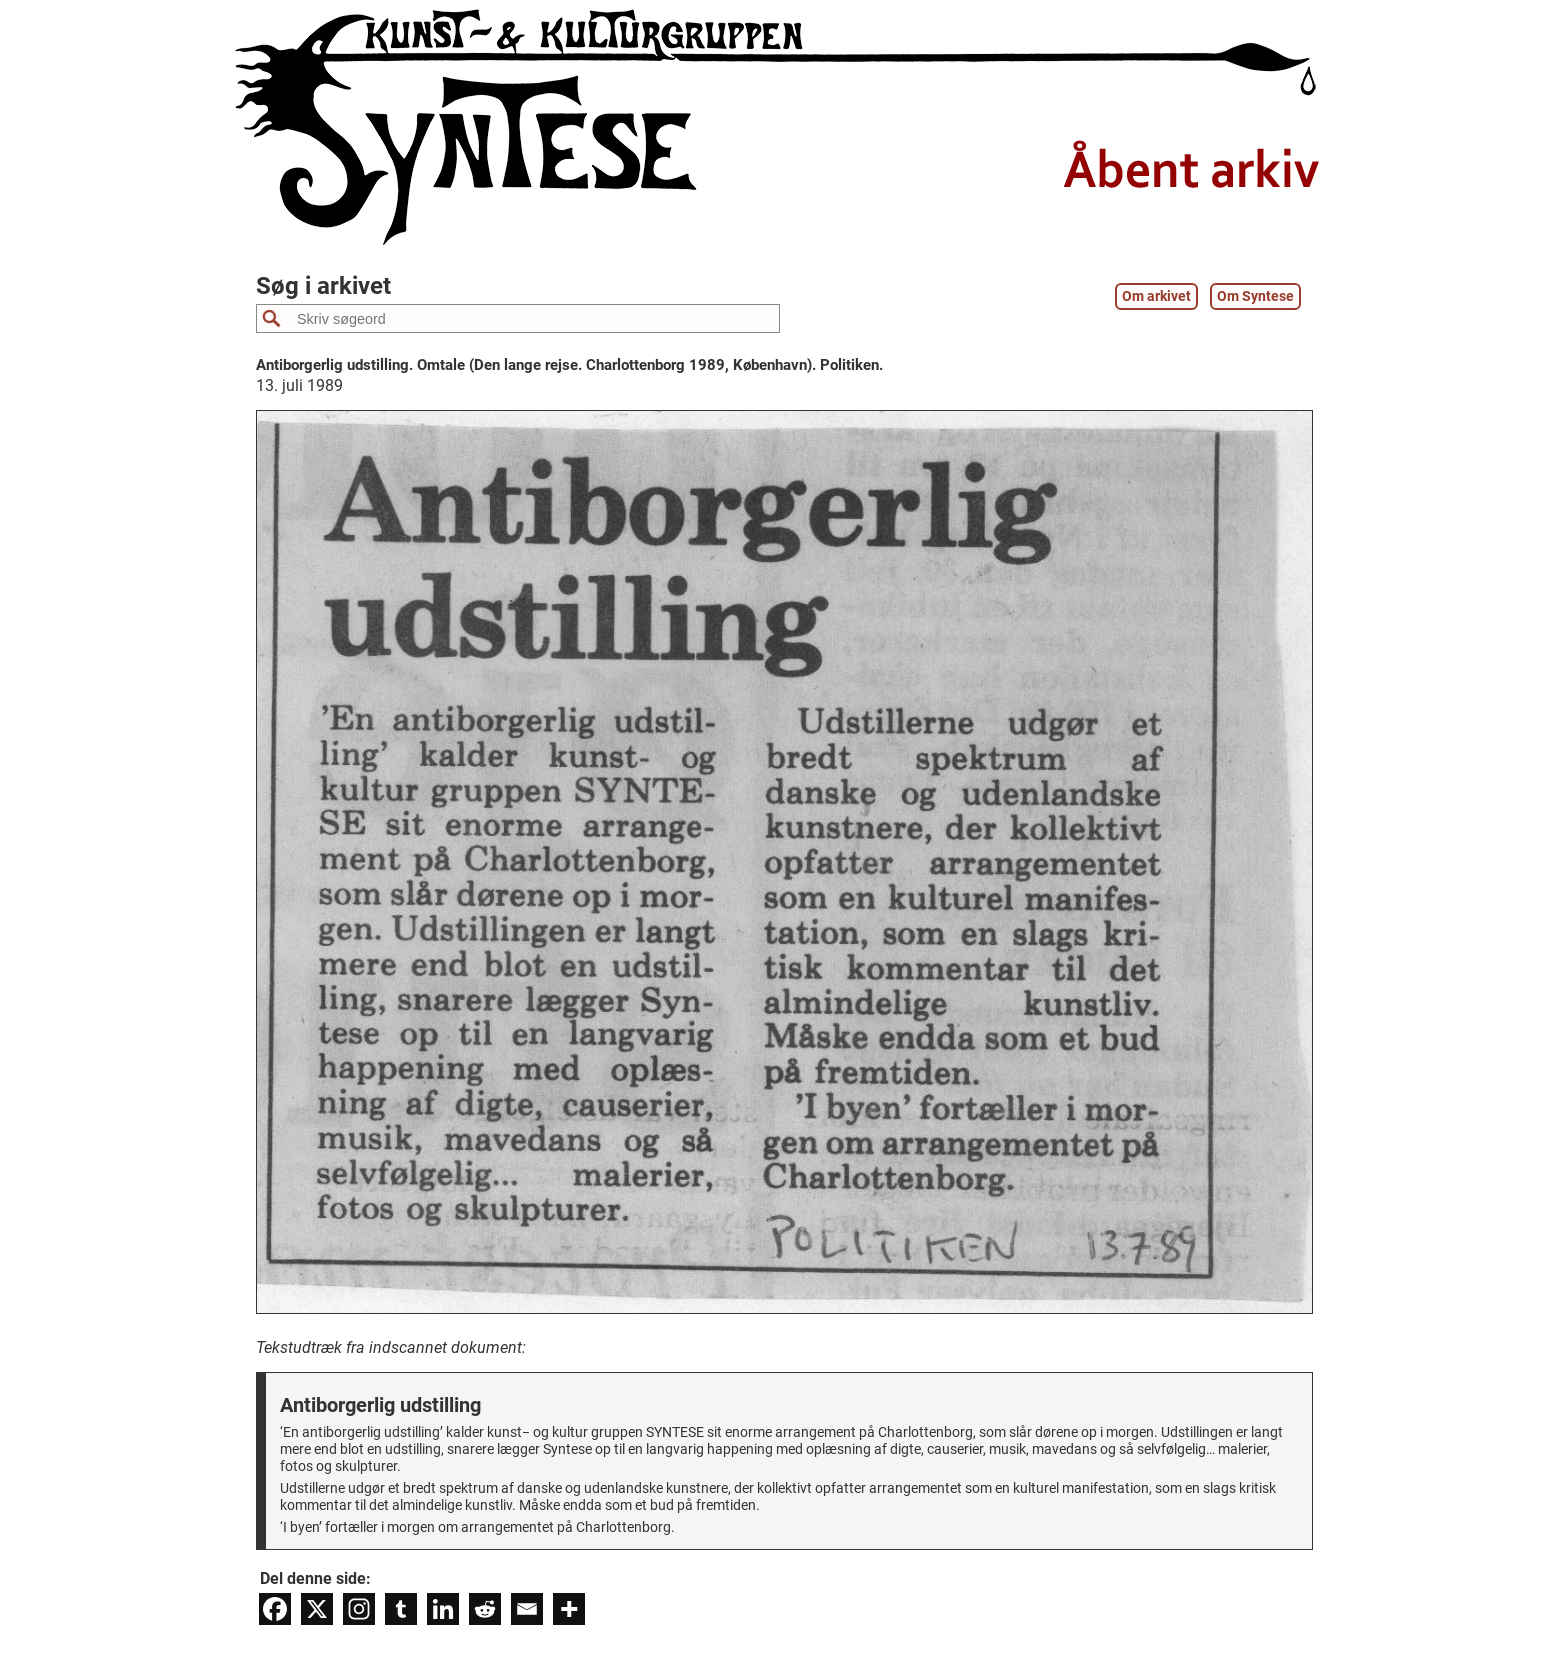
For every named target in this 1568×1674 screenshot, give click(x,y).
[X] (317, 1609)
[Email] (527, 1609)
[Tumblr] (401, 1609)
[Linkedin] (443, 1609)
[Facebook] (275, 1609)
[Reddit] (485, 1609)
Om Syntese (1255, 296)
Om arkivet (1156, 296)
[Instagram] (359, 1609)
